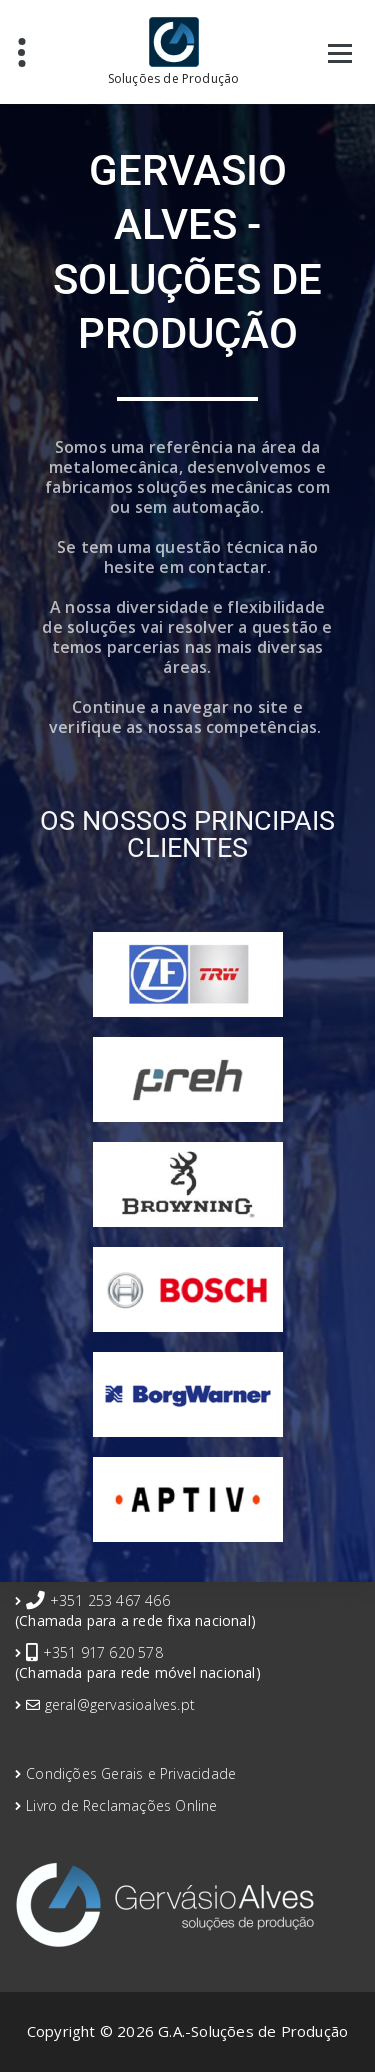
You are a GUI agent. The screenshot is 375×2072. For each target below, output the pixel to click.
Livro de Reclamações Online (121, 1805)
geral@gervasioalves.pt (120, 1704)
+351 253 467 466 (110, 1600)
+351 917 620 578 (103, 1652)
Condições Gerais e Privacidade (131, 1773)
